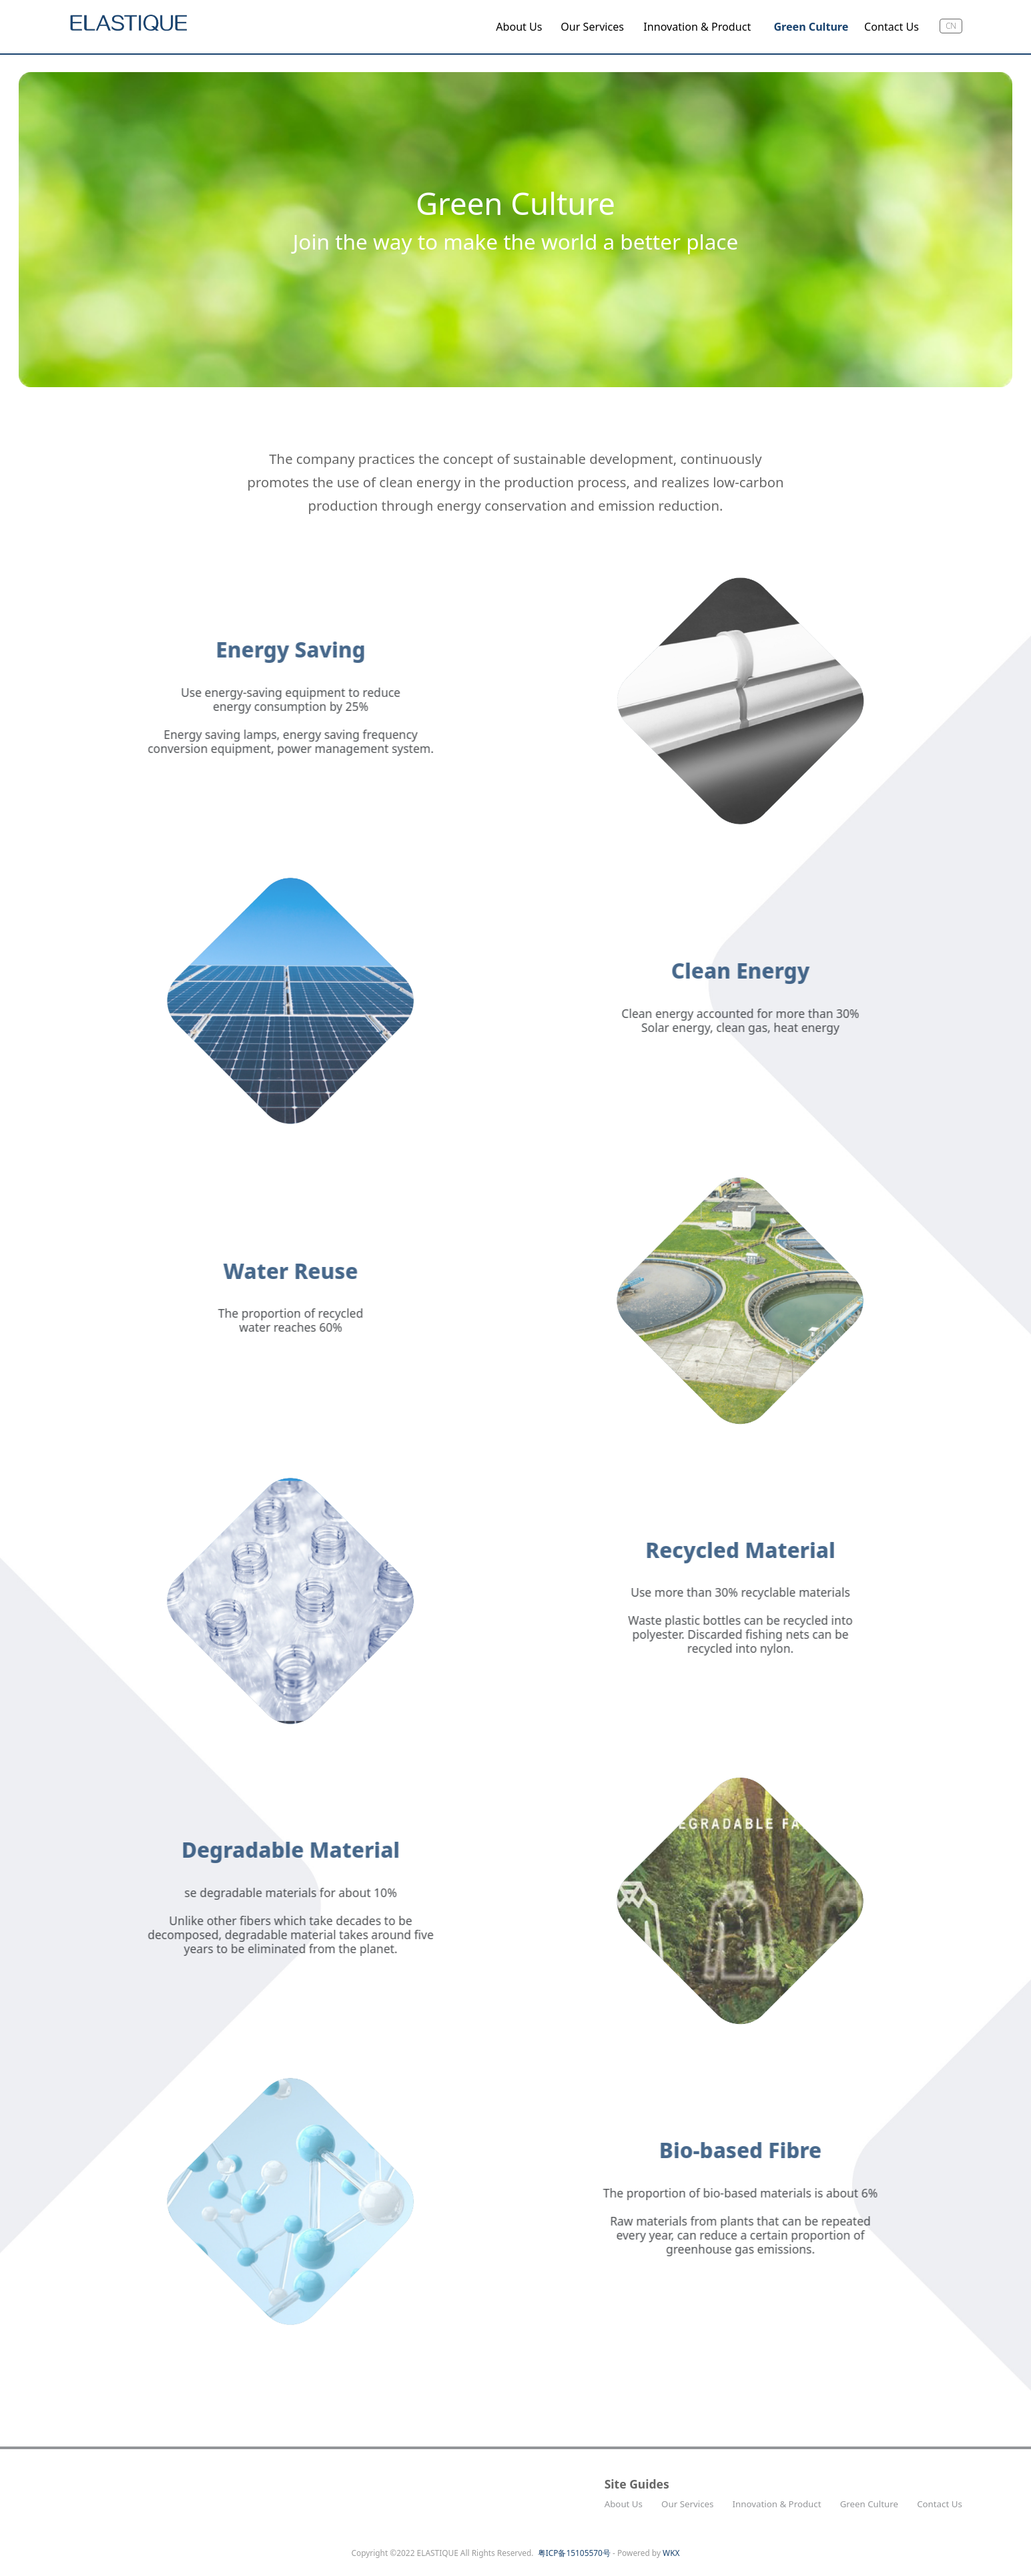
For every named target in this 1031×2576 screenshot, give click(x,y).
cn (951, 25)
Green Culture (810, 26)
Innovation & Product (697, 26)
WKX (671, 2552)
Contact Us (891, 26)
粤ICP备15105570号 (574, 2552)
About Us (519, 26)
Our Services (592, 26)
